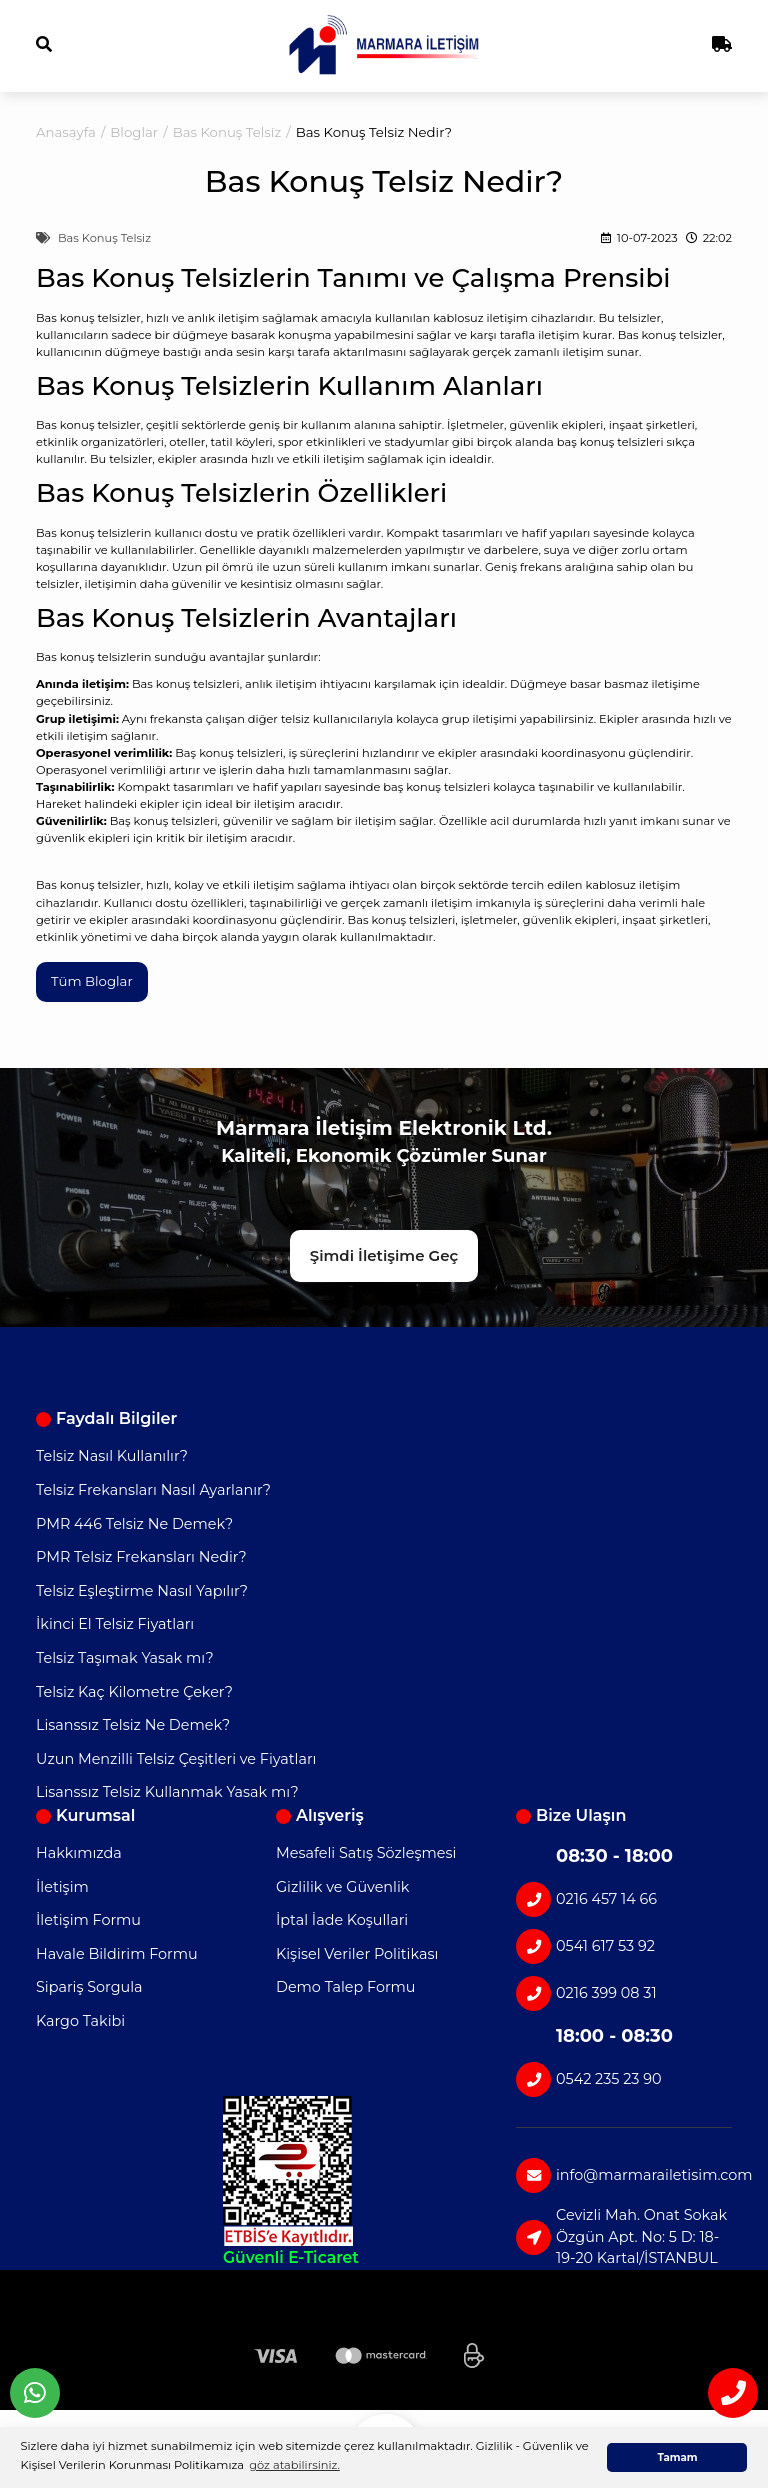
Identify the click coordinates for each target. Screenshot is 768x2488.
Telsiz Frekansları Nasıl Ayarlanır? (153, 1490)
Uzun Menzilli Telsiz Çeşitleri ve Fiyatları (176, 1759)
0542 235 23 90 (589, 2079)
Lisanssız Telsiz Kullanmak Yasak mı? (167, 1792)
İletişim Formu (88, 1920)
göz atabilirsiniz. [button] (294, 2465)
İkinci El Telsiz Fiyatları (115, 1624)
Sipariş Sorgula (89, 1987)
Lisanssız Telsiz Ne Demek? (133, 1725)
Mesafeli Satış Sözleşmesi (366, 1853)
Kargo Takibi (80, 2021)
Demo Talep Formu (346, 1987)
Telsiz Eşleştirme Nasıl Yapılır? (142, 1591)
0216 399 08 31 (586, 1993)
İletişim (62, 1887)
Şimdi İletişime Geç (384, 1255)
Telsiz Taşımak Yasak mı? (125, 1658)
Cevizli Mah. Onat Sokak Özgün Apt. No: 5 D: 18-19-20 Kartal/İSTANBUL (621, 2236)
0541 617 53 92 (585, 1946)
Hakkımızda (79, 1853)
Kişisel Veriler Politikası (357, 1954)
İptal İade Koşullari (342, 1920)
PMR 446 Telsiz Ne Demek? (134, 1524)
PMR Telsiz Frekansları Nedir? (141, 1557)
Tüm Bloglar (92, 981)
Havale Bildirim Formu (117, 1954)
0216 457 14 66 (586, 1899)
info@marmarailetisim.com (624, 2175)
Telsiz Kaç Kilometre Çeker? (134, 1692)
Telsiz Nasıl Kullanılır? (112, 1456)
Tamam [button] (677, 2457)
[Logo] (384, 45)
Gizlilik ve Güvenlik (342, 1887)
